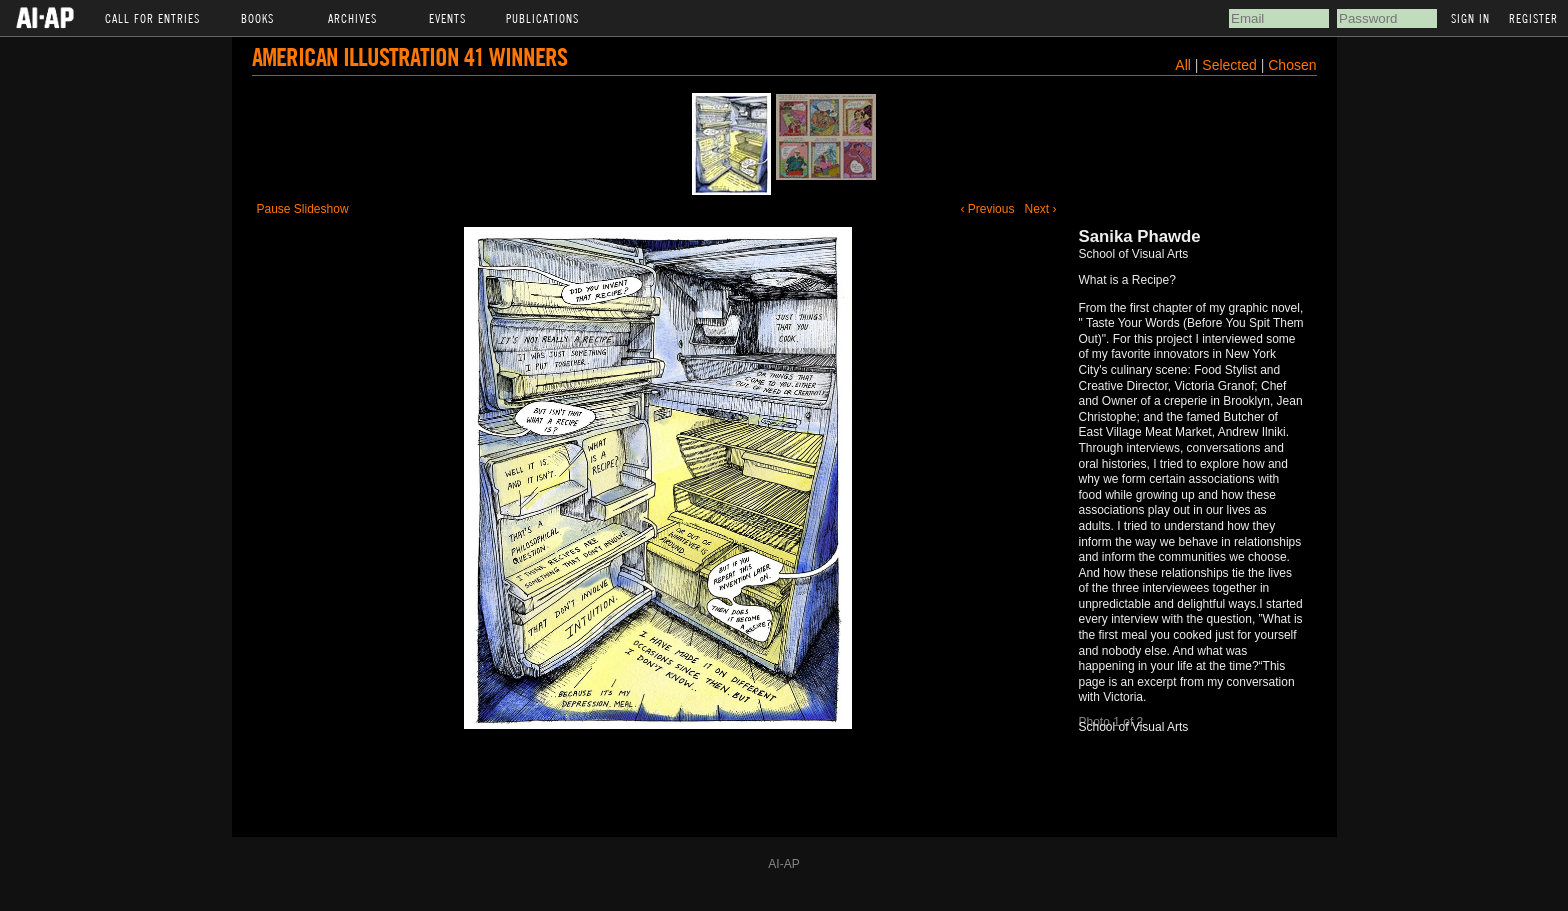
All (1183, 65)
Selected (1231, 65)
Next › (1040, 209)
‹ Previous (987, 209)
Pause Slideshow (303, 209)
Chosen (1292, 65)
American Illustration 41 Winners (409, 56)
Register (1533, 18)
